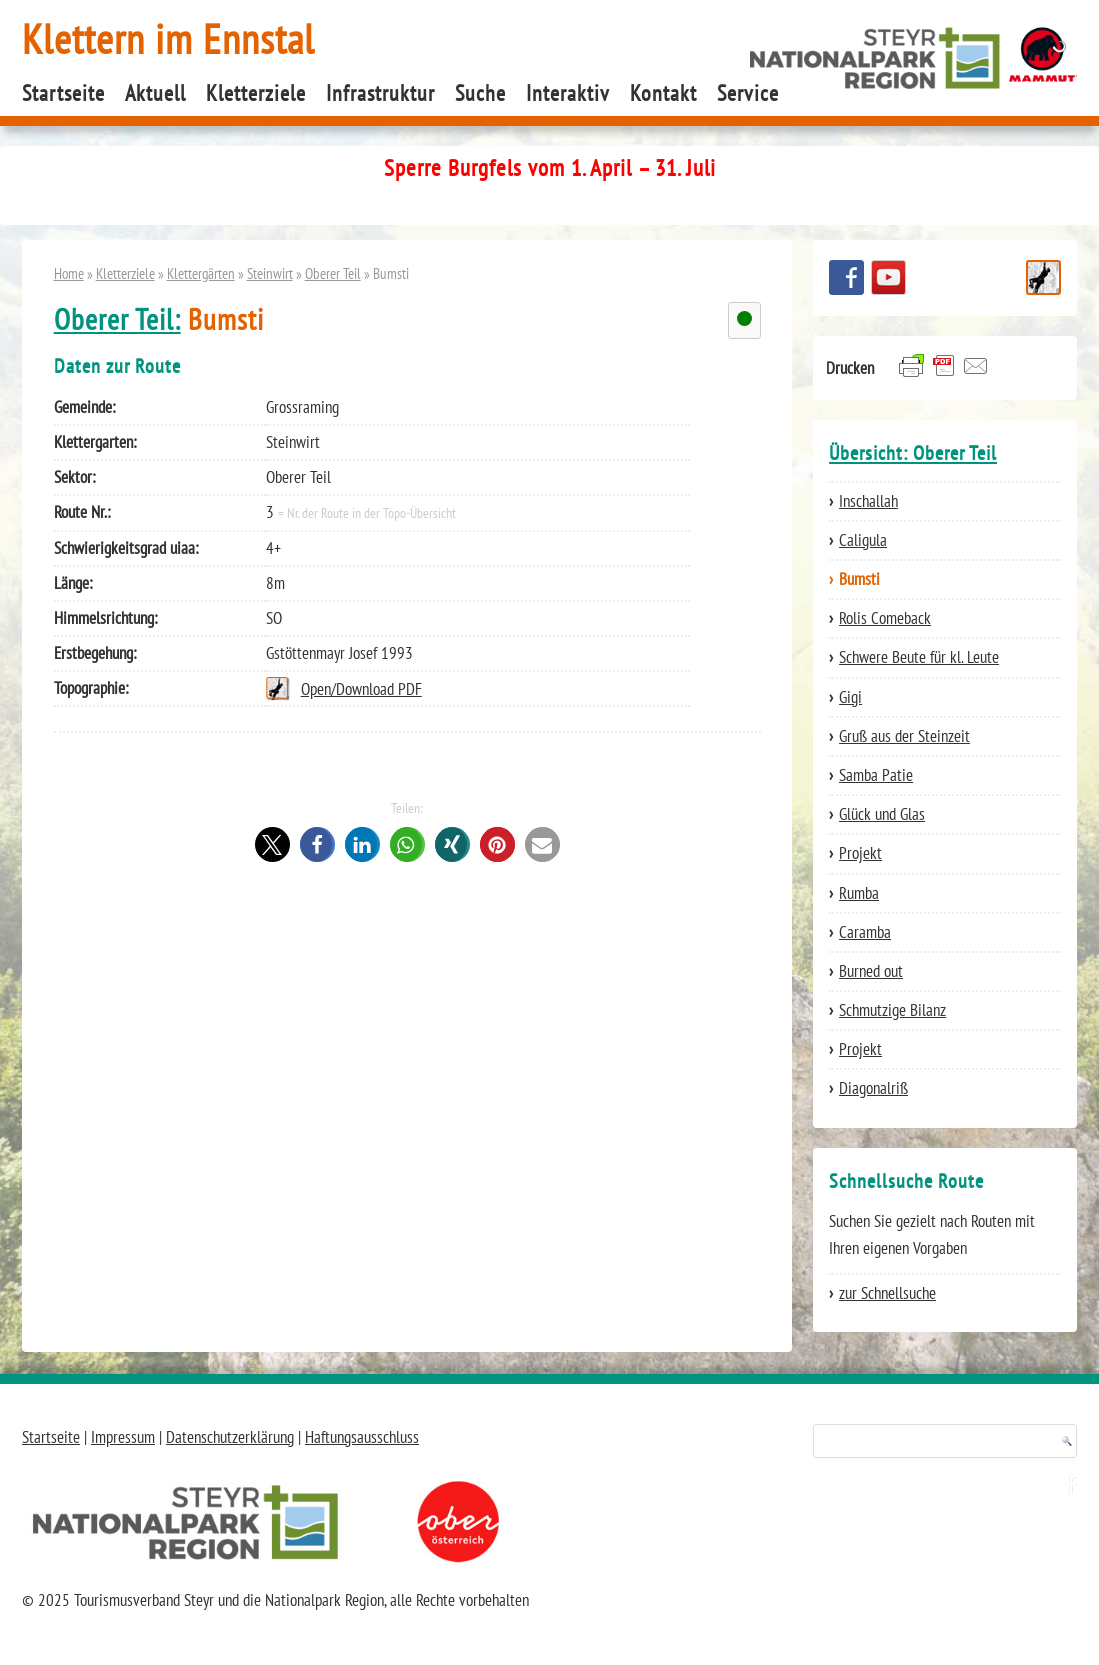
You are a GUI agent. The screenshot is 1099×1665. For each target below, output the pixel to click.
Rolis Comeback (885, 618)
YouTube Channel (888, 277)
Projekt (860, 853)
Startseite (63, 93)
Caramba (865, 932)
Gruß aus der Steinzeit (904, 736)
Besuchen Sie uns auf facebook (846, 277)
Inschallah (868, 501)
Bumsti (859, 579)
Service (748, 93)
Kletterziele (256, 93)
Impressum (123, 1437)
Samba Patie (876, 775)
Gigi (850, 697)
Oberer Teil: (117, 319)
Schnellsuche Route (1043, 277)
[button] (272, 844)
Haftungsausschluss (362, 1437)
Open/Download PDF (361, 689)
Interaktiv (568, 93)
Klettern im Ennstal (168, 38)
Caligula (863, 540)
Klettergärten (201, 273)
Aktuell (155, 93)
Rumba (859, 893)
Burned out (871, 971)
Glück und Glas (882, 814)
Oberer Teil (333, 273)
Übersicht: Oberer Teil (913, 453)
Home (69, 273)
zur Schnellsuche (887, 1293)
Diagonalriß (873, 1088)
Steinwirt (270, 273)
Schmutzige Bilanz (892, 1010)
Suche (480, 93)
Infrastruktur (380, 93)
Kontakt (663, 93)
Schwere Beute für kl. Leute (919, 657)
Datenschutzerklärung (230, 1437)
